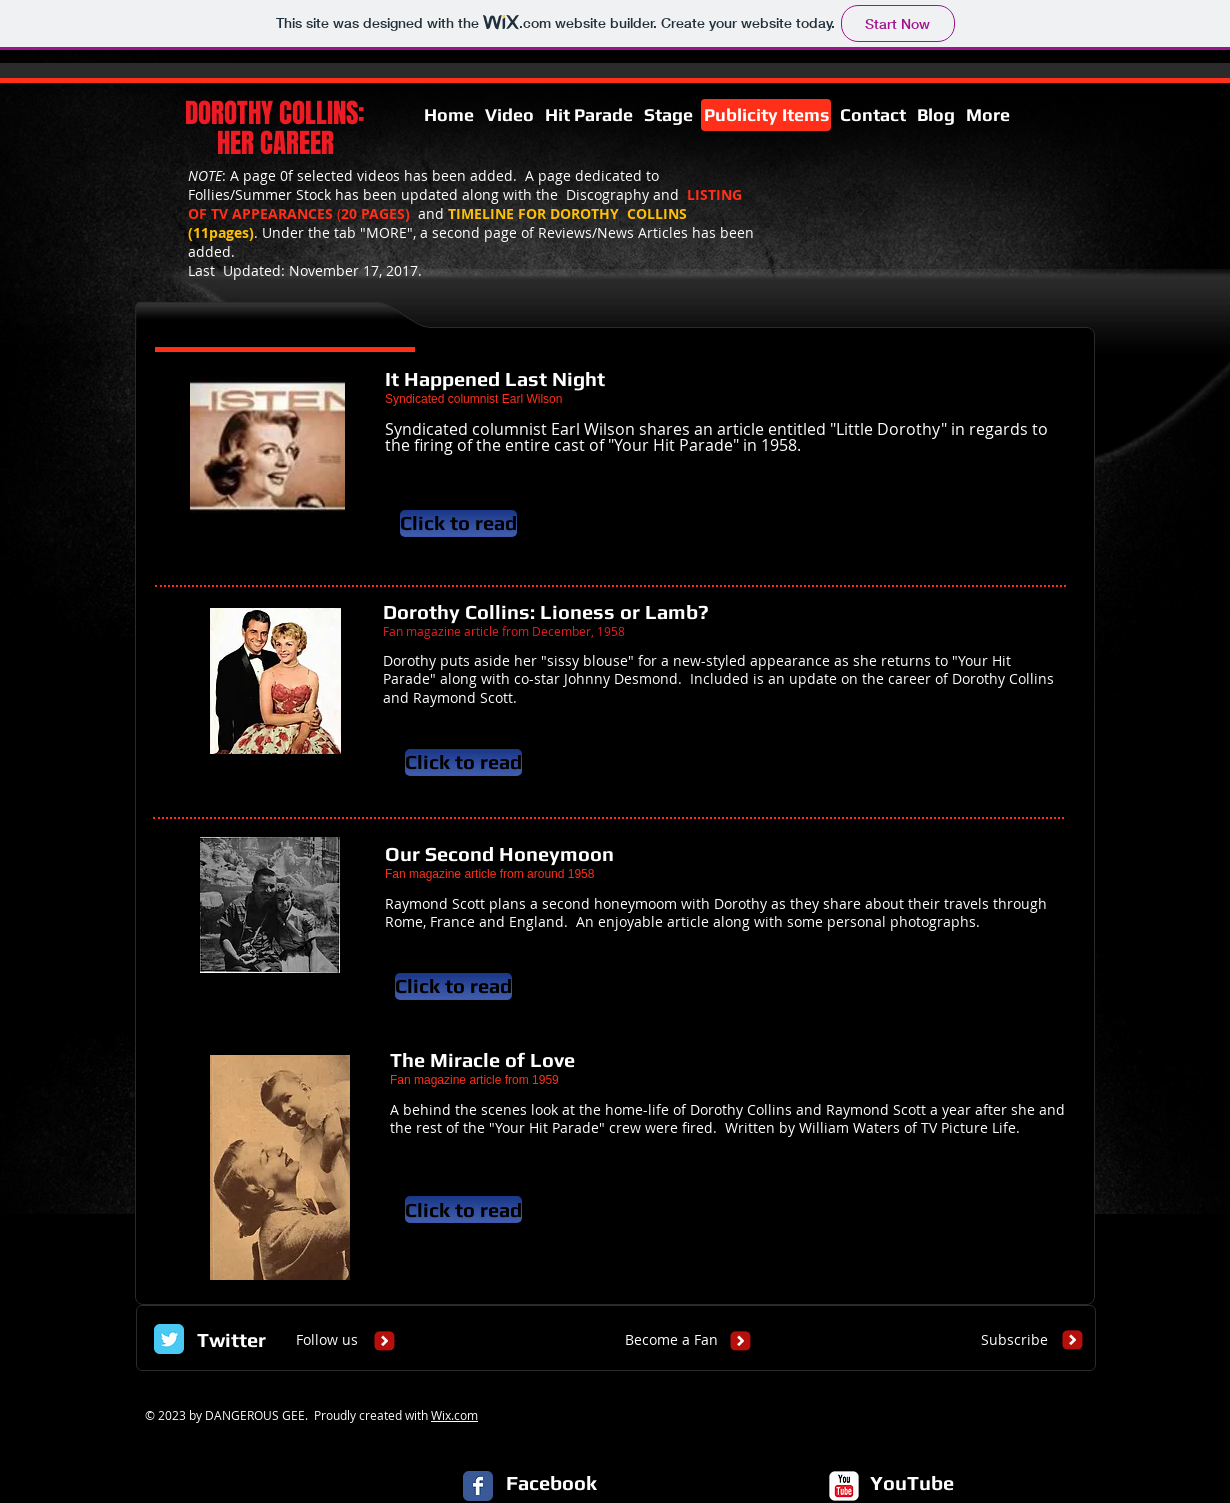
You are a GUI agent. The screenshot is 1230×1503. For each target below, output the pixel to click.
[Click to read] (458, 523)
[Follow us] (327, 1340)
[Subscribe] (1014, 1340)
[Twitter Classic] (169, 1339)
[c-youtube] (844, 1486)
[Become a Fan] (671, 1340)
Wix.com (454, 1415)
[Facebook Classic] (478, 1486)
